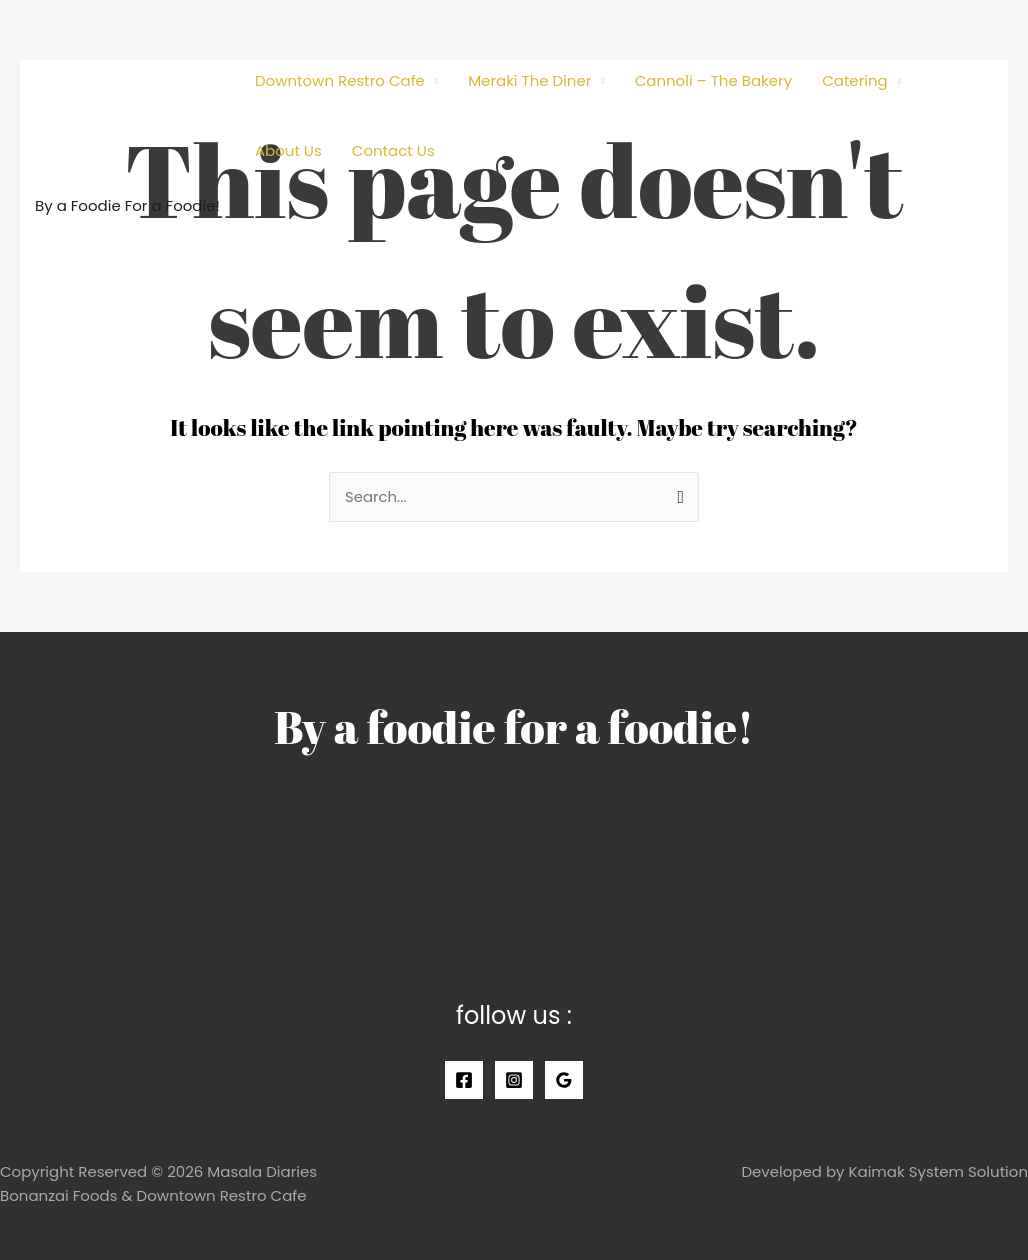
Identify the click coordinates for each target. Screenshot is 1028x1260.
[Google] (564, 1080)
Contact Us (393, 150)
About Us (288, 150)
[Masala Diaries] (125, 103)
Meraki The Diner (529, 80)
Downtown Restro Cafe (340, 80)
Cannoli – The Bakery (714, 80)
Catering (855, 80)
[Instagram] (514, 1080)
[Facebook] (464, 1080)
